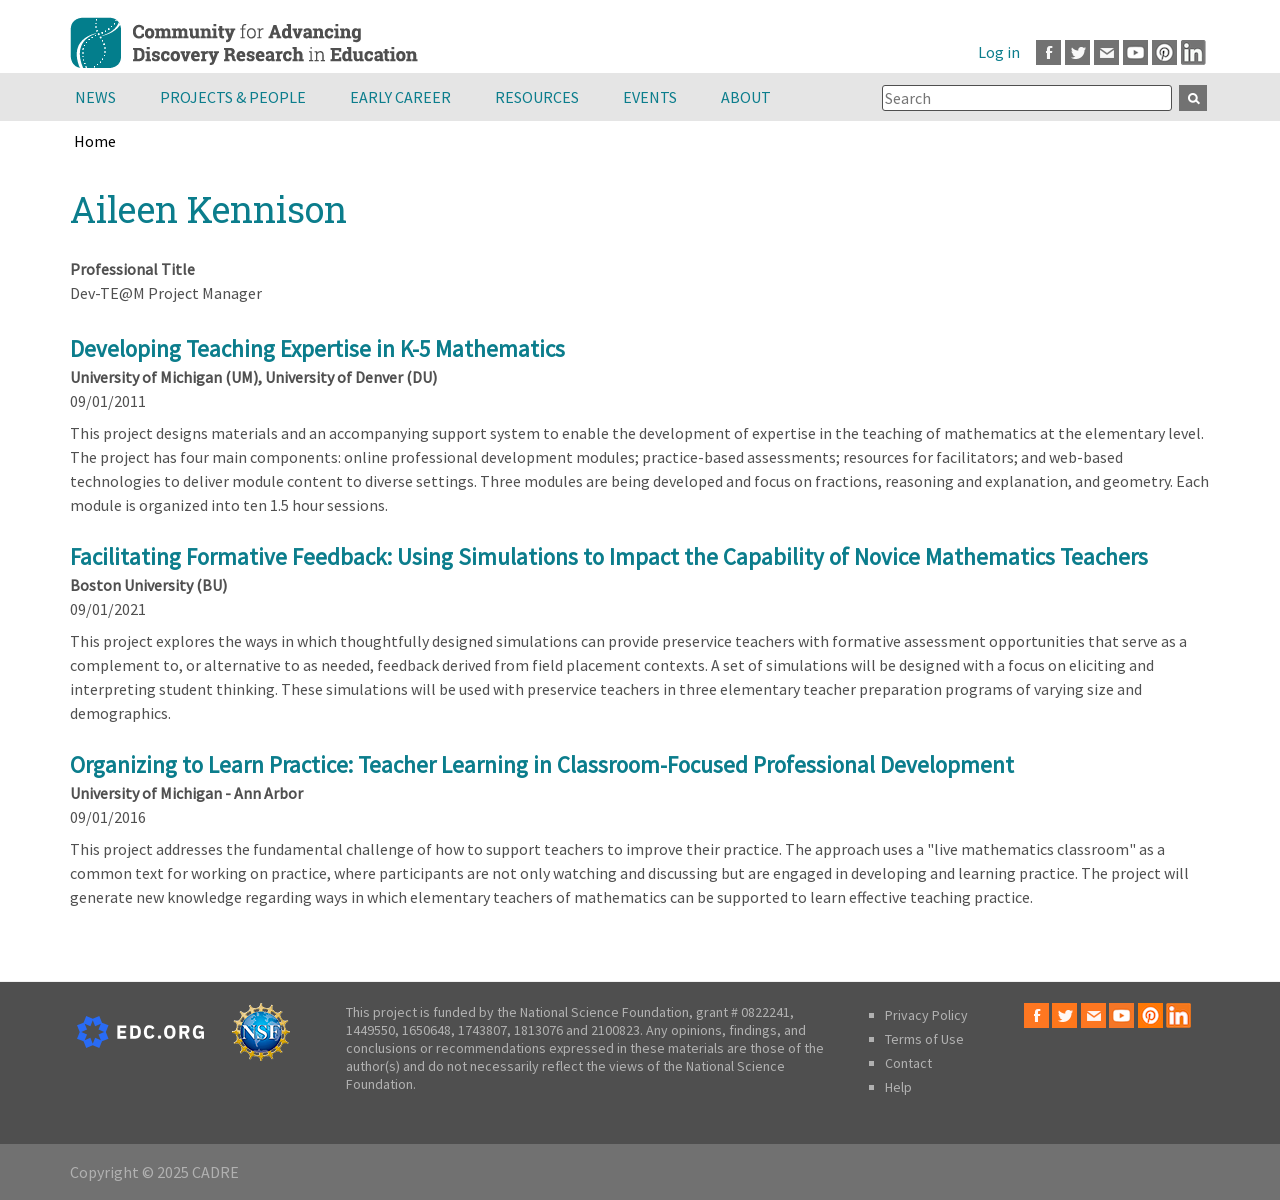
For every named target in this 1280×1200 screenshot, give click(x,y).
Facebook (1048, 52)
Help (898, 1087)
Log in (999, 52)
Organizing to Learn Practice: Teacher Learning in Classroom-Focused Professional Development (542, 764)
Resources (537, 97)
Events (650, 97)
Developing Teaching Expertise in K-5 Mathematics (317, 348)
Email (1106, 52)
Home (95, 141)
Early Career (400, 97)
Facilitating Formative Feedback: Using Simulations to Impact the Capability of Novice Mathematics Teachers (609, 556)
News (95, 97)
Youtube (1135, 52)
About (746, 97)
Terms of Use (924, 1039)
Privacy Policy (926, 1015)
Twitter (1077, 52)
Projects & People (233, 97)
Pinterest (1164, 52)
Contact (908, 1063)
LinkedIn (1193, 52)
